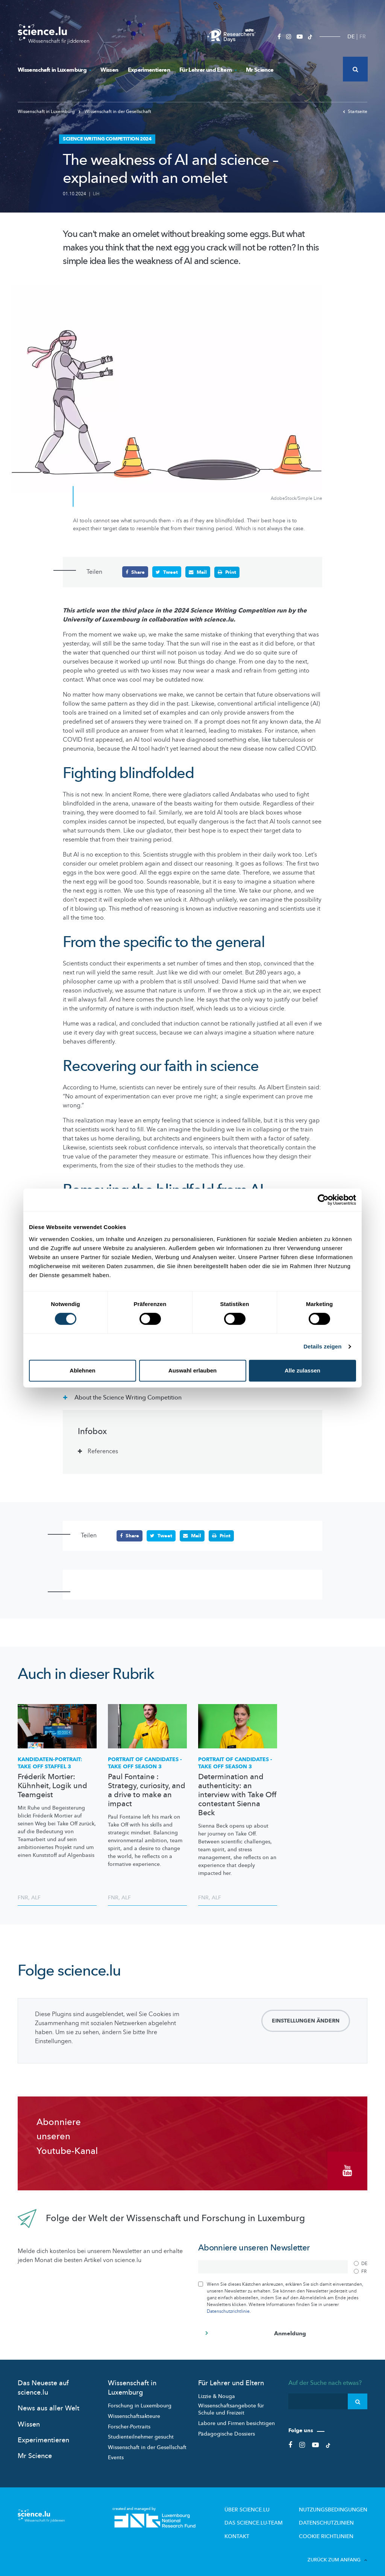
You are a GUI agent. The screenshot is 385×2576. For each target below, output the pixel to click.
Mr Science (260, 70)
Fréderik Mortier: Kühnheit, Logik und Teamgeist (52, 1785)
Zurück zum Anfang (337, 2553)
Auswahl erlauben (192, 1370)
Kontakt (256, 2530)
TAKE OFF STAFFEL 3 (50, 1763)
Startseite (355, 112)
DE (351, 36)
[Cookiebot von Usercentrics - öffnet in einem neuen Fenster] (323, 1199)
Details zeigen (322, 1346)
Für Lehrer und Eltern (207, 70)
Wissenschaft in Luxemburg (54, 70)
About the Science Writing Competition (127, 1397)
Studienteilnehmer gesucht (141, 2432)
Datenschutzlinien (332, 2518)
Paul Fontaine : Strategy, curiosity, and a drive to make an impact (146, 1790)
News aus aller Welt (48, 2404)
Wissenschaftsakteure (134, 2412)
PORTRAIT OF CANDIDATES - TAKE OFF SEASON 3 (145, 1763)
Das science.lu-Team (270, 2518)
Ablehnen (82, 1370)
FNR (23, 1897)
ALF (36, 1897)
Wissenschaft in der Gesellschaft (115, 112)
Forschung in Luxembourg (139, 2401)
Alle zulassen (302, 1370)
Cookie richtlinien (332, 2530)
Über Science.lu (264, 2505)
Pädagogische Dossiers (226, 2429)
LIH (96, 194)
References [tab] (103, 1451)
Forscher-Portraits (129, 2422)
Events (116, 2453)
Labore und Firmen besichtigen (236, 2419)
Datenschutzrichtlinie (228, 2307)
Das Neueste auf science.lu (43, 2383)
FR (362, 36)
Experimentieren (149, 70)
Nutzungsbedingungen (338, 2505)
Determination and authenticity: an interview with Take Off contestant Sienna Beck (237, 1794)
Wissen (109, 70)
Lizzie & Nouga (216, 2392)
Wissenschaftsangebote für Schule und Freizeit (231, 2405)
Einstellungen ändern (306, 2020)
